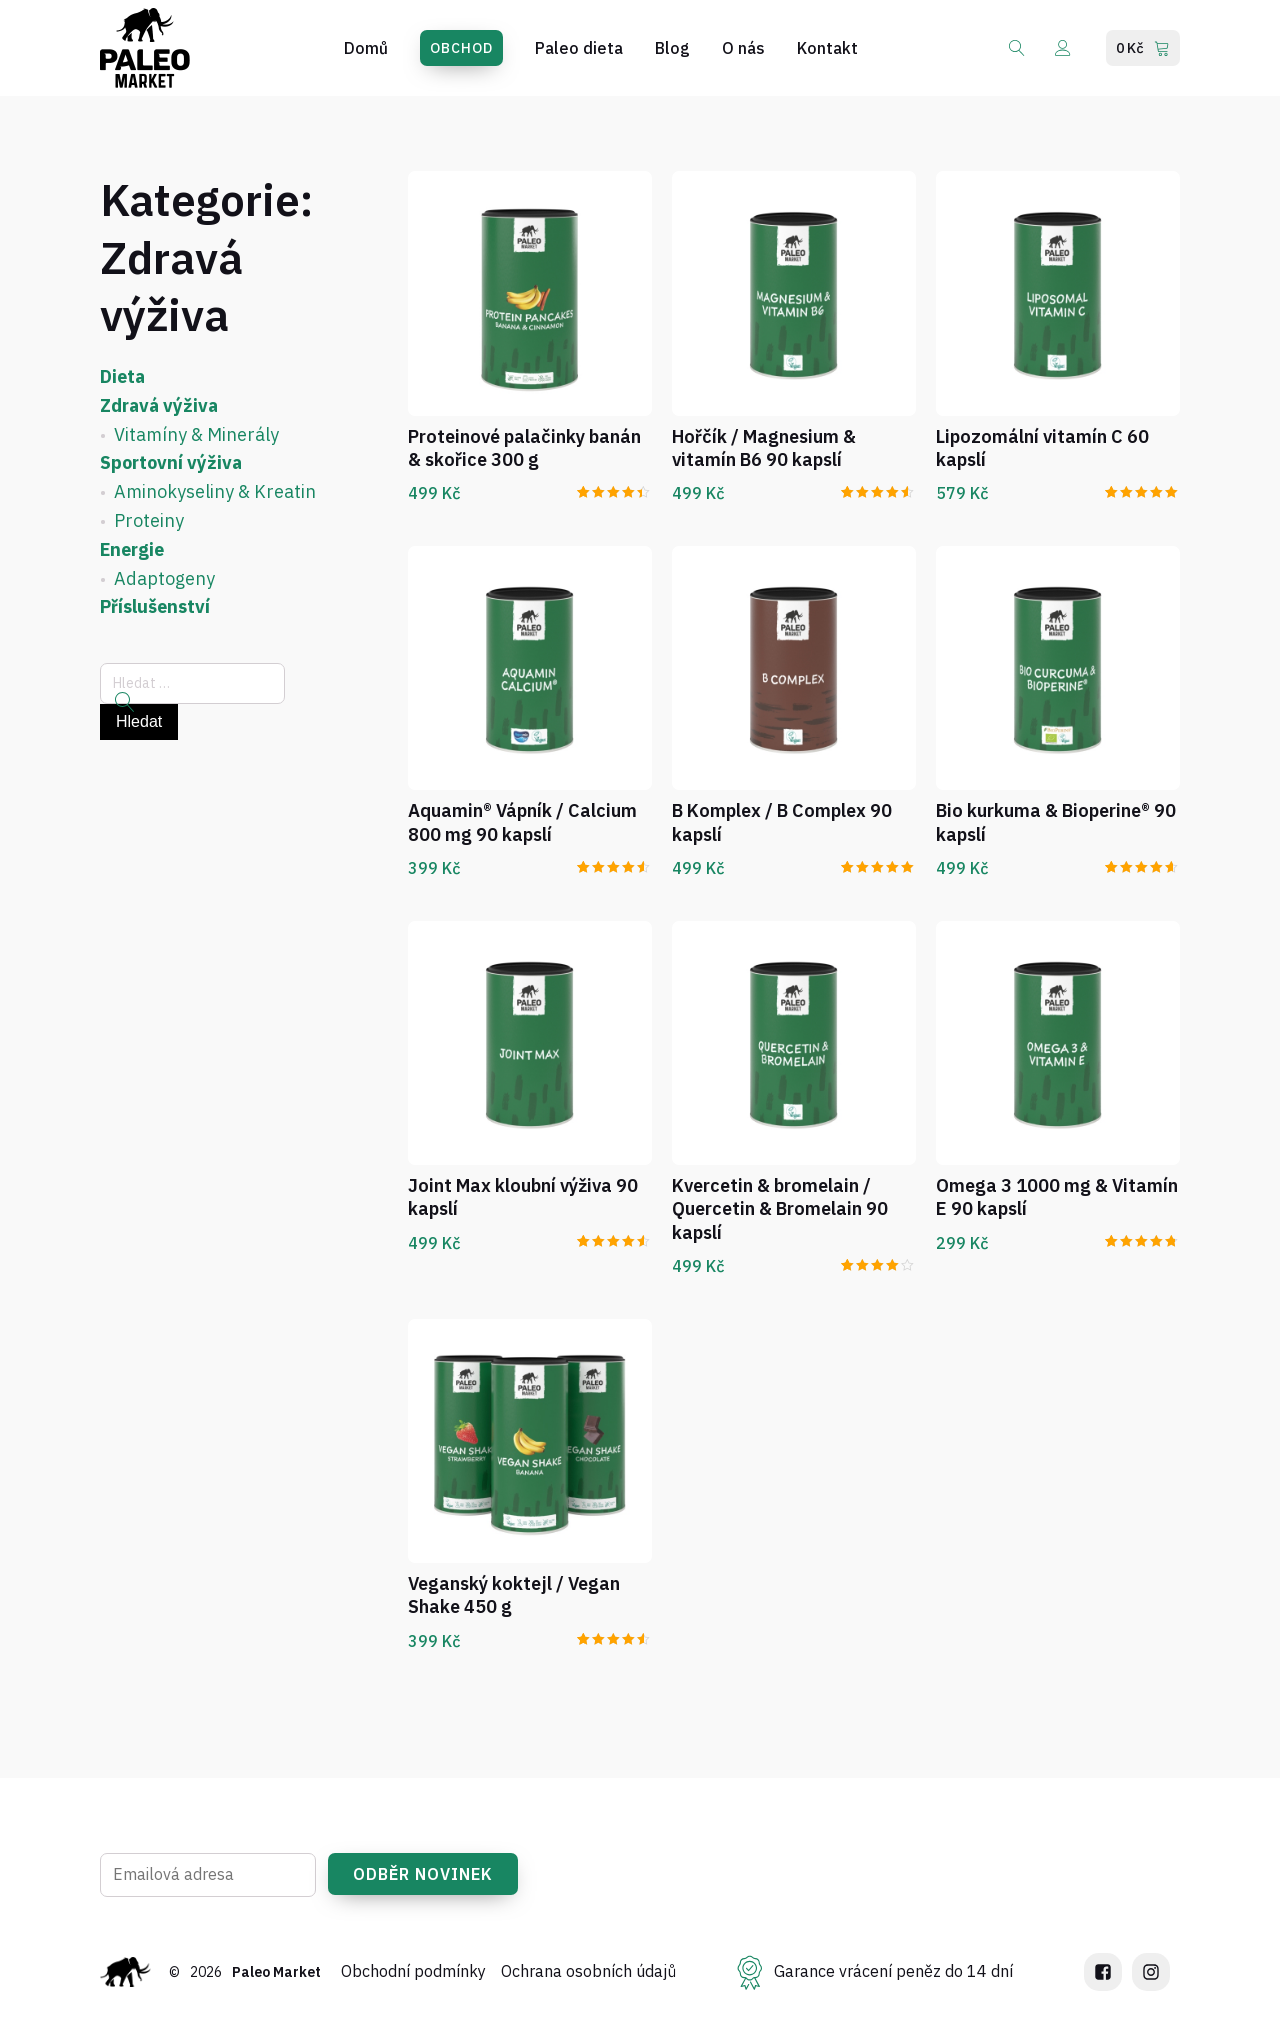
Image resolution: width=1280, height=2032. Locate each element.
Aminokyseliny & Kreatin (215, 491)
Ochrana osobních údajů (590, 1979)
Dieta (122, 376)
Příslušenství (155, 606)
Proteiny (149, 520)
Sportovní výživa (171, 462)
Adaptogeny (164, 578)
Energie (132, 549)
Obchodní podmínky (415, 1979)
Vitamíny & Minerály (196, 434)
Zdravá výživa (159, 405)
